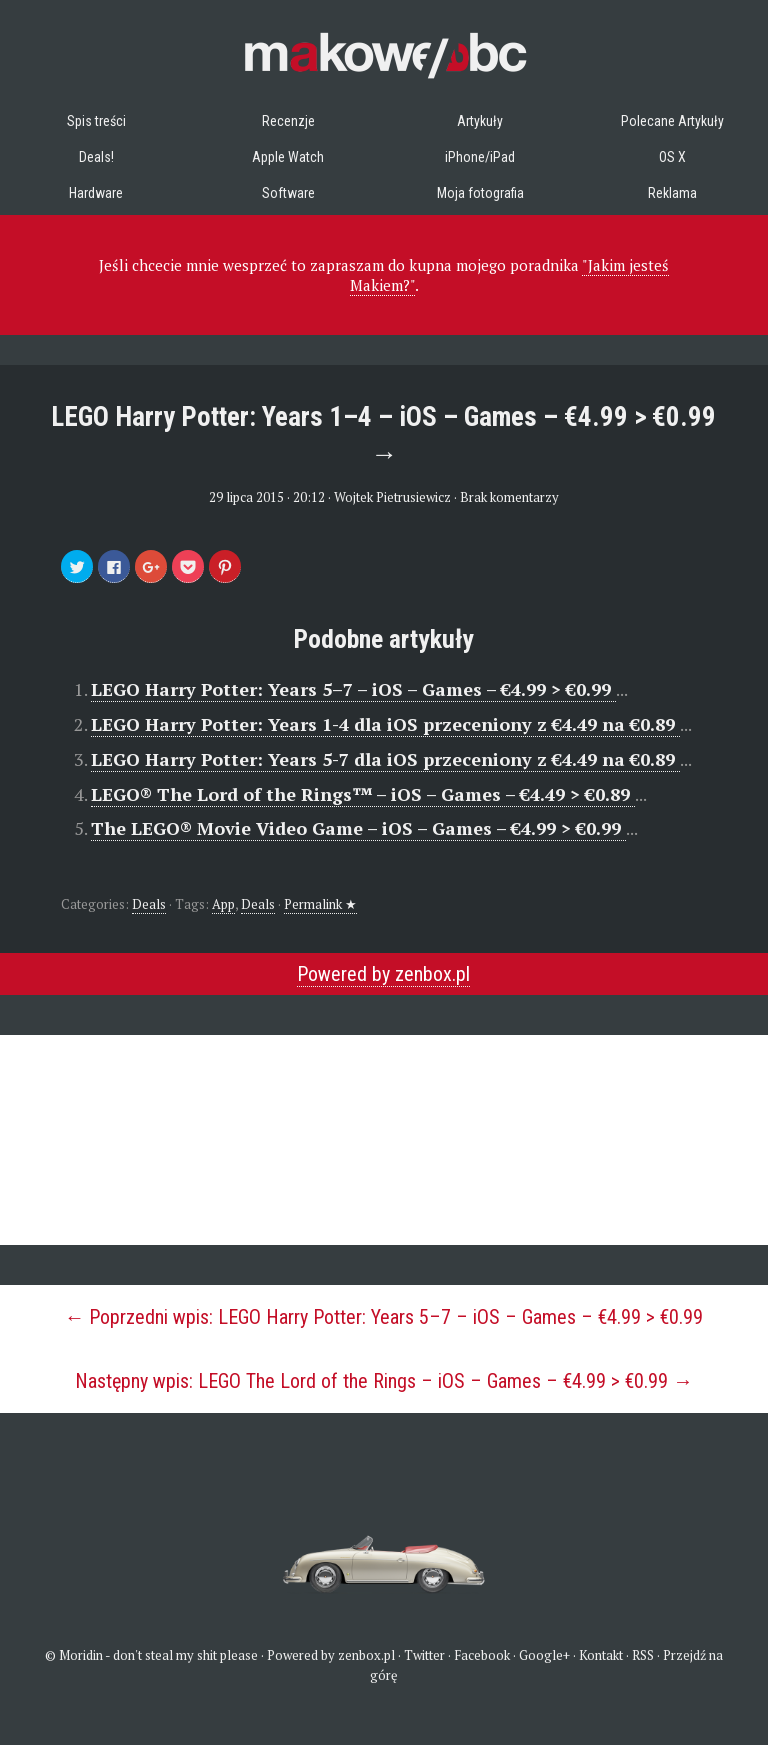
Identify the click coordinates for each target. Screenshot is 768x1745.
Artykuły (480, 121)
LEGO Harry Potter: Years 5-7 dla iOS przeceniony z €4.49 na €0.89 (385, 759)
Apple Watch (288, 157)
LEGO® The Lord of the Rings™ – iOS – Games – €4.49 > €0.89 (363, 794)
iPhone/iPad (480, 157)
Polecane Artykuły (672, 121)
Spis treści (96, 121)
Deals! (96, 157)
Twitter (424, 1655)
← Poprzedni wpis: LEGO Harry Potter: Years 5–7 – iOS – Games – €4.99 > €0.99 (383, 1317)
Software (288, 193)
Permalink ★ (320, 904)
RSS (643, 1655)
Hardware (96, 193)
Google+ (544, 1655)
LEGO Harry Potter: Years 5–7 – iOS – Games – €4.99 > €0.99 (353, 689)
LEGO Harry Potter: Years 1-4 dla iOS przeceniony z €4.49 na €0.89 (385, 724)
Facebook (482, 1655)
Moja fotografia (480, 193)
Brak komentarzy (509, 497)
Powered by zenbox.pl (383, 974)
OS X (672, 157)
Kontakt (601, 1655)
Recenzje (288, 121)
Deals (149, 904)
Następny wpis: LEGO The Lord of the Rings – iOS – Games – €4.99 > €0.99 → (384, 1381)
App (223, 904)
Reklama (672, 193)
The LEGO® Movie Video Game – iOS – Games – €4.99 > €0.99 (358, 828)
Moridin (81, 1655)
